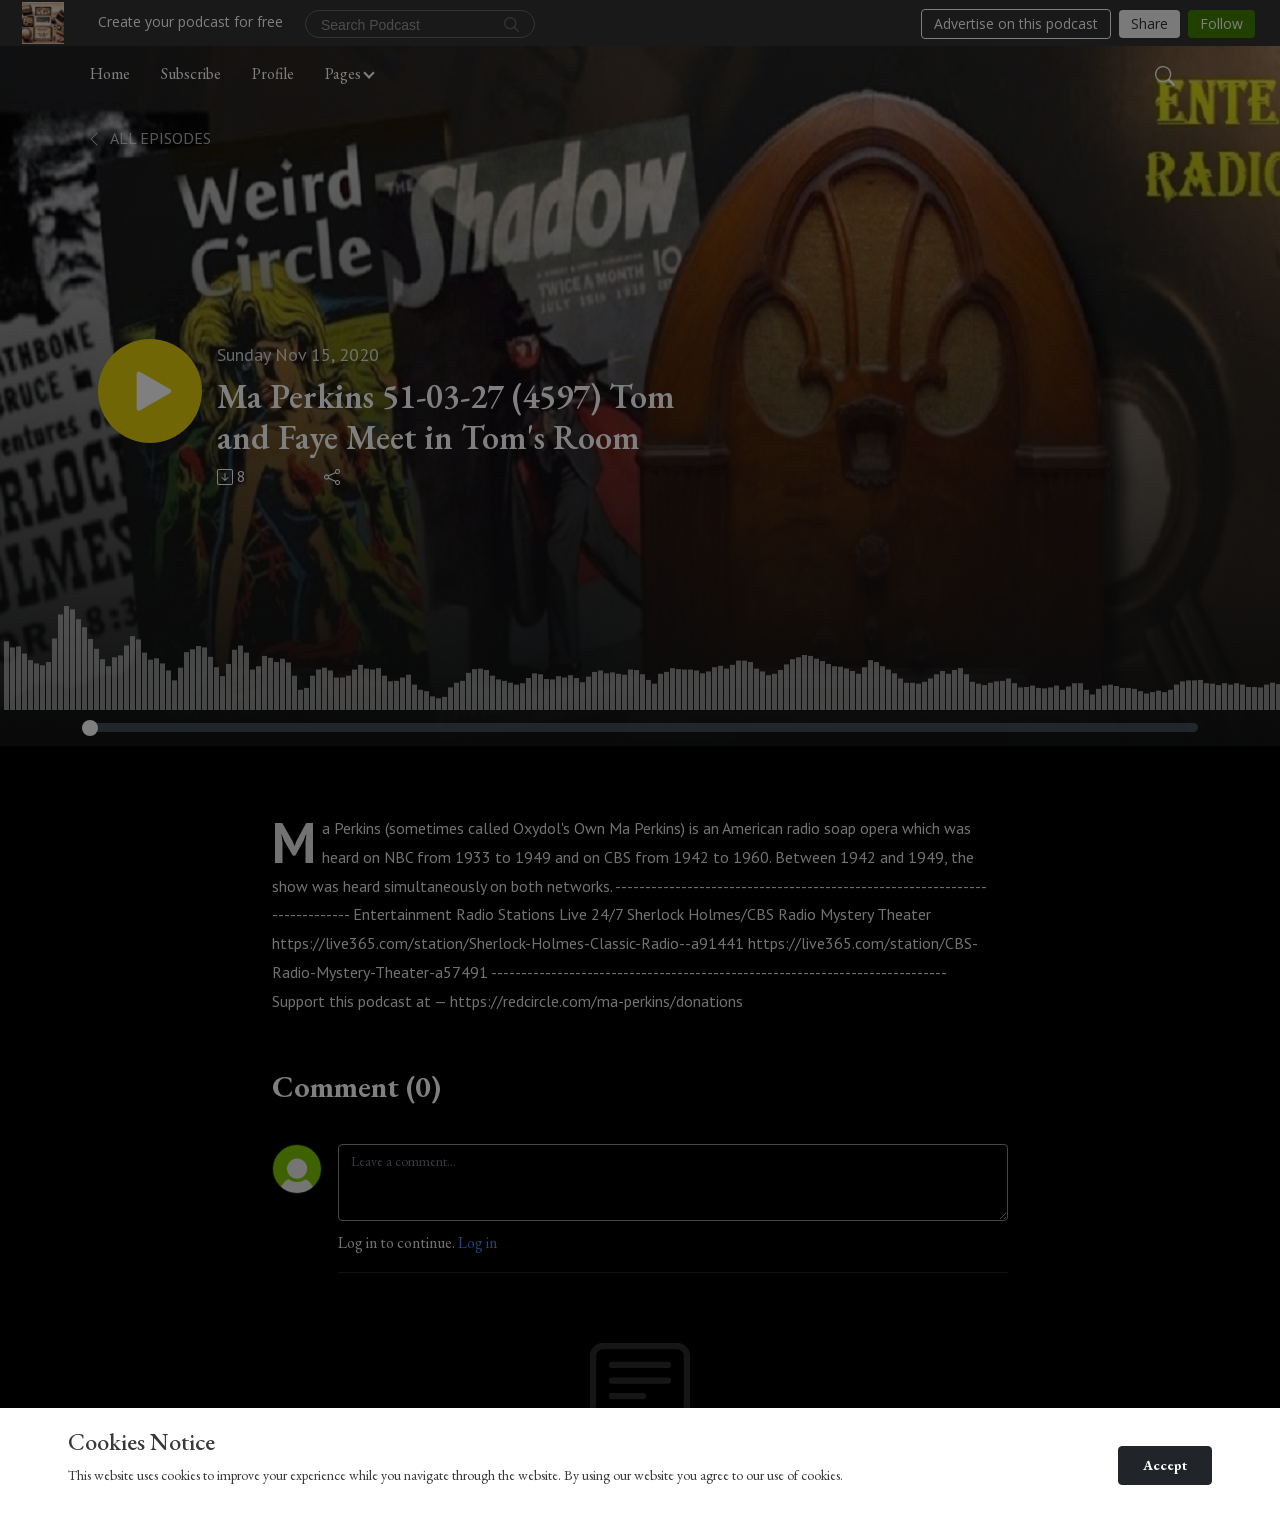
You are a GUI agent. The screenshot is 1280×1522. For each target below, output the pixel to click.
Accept (1165, 1465)
